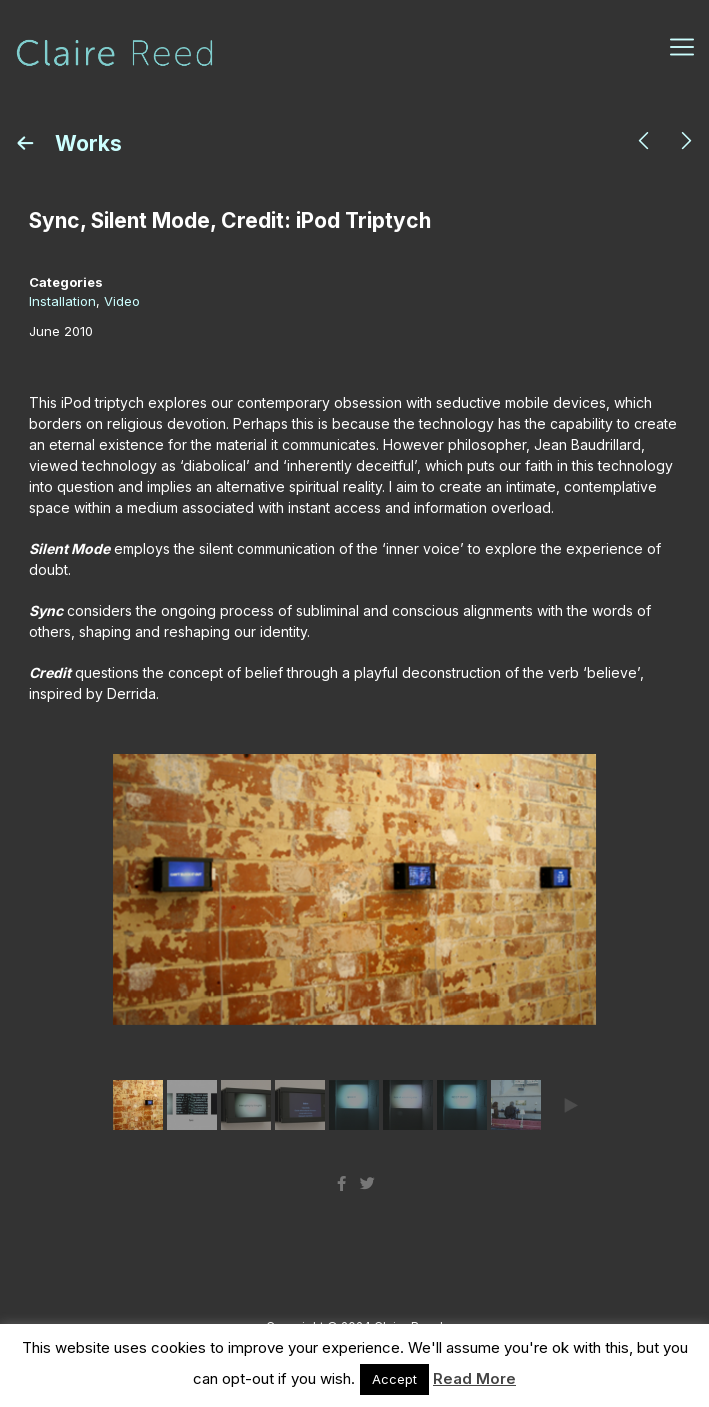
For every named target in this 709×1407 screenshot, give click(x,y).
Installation (62, 301)
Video (122, 301)
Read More (474, 1378)
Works (86, 143)
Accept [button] (394, 1379)
